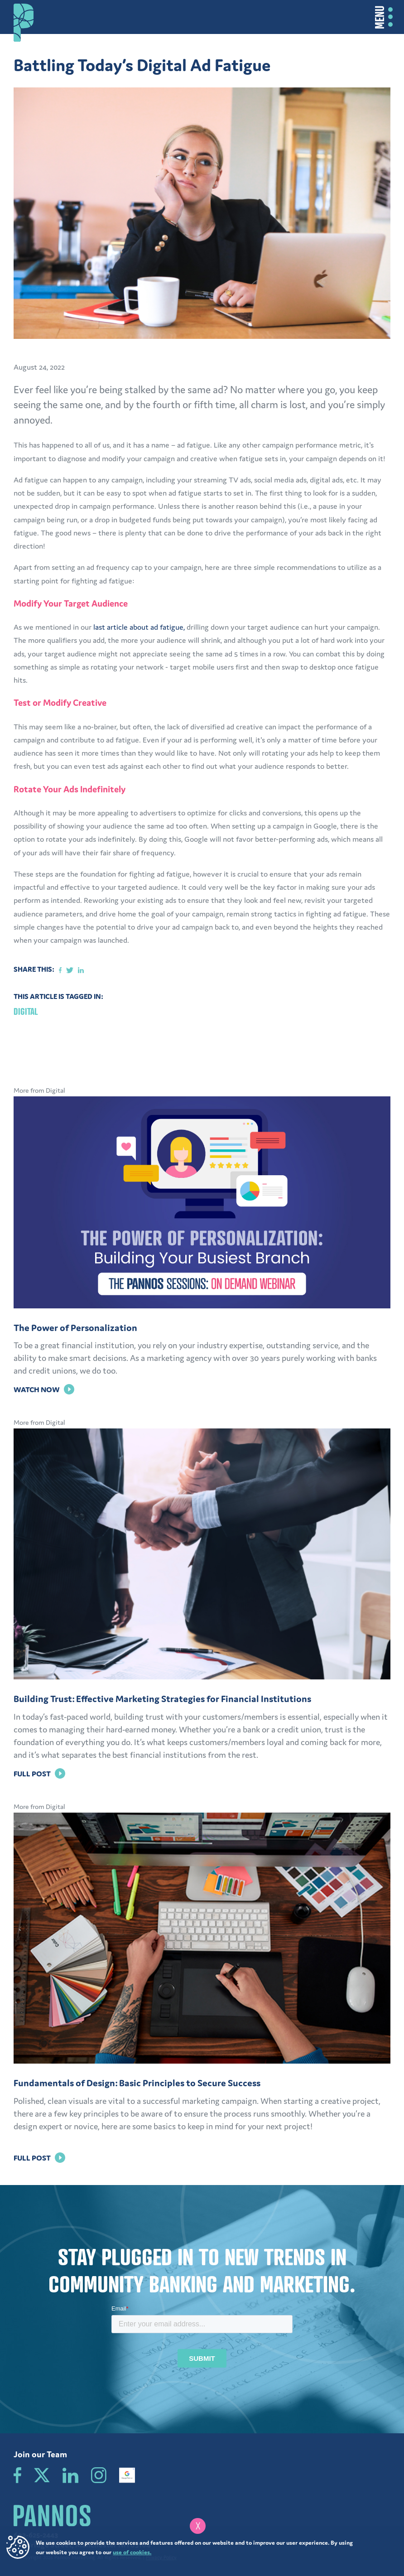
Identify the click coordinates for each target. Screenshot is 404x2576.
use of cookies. (132, 2552)
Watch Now (44, 1389)
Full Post (39, 1774)
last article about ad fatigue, (140, 627)
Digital (26, 1011)
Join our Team (40, 2454)
